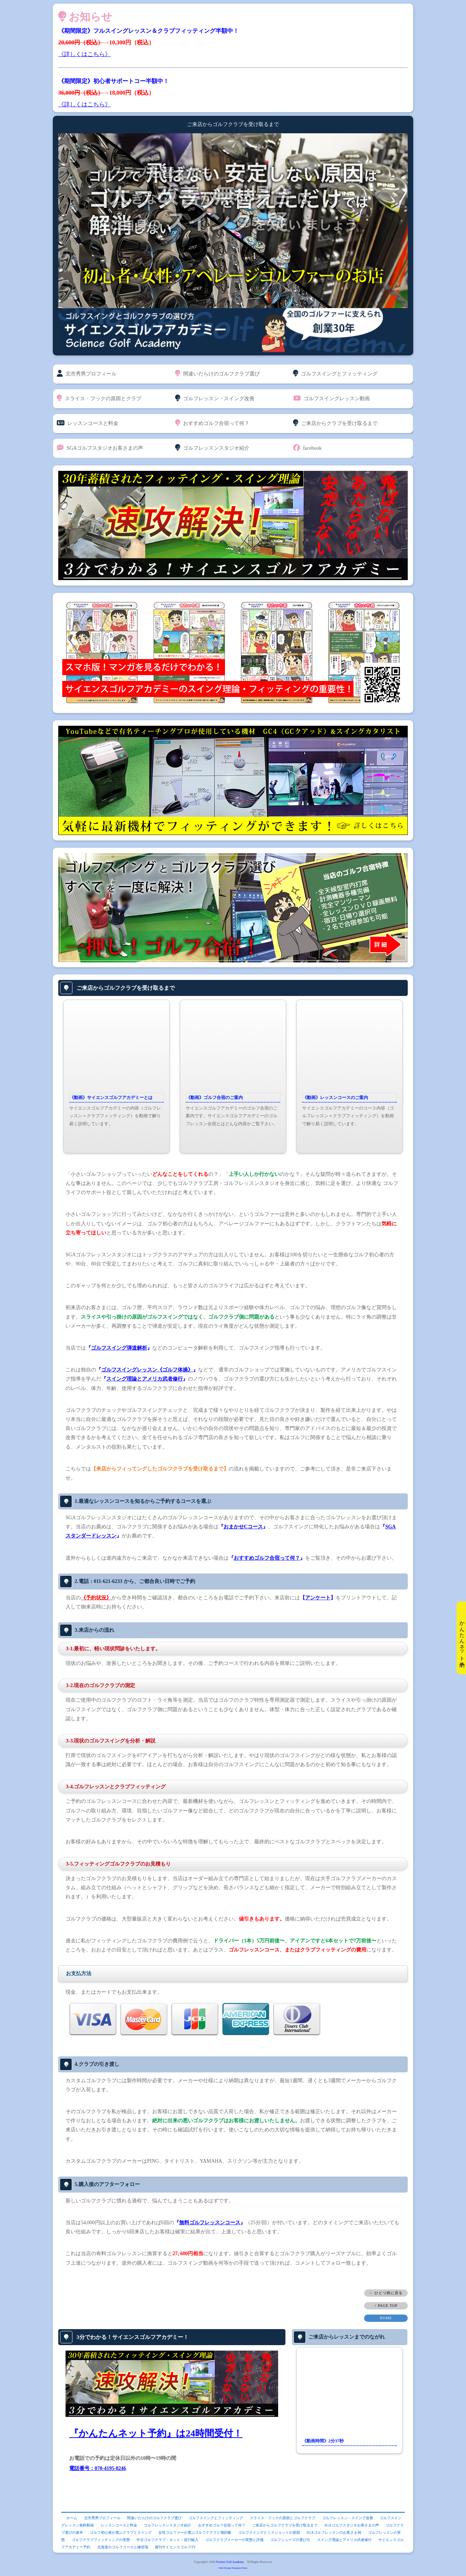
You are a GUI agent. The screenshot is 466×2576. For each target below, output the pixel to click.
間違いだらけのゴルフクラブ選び (217, 374)
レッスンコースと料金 (87, 423)
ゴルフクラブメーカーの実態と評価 (234, 2540)
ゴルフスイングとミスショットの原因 (269, 2532)
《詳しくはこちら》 (84, 54)
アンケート (318, 1597)
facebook (307, 448)
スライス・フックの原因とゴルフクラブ (282, 2518)
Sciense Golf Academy (230, 2562)
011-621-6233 (108, 1581)
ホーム (71, 2518)
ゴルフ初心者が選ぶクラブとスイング (121, 2532)
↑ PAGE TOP (386, 2306)
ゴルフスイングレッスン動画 (331, 398)
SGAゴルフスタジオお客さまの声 (100, 448)
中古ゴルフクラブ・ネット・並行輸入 (167, 2540)
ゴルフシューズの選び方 (290, 2540)
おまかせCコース (243, 1526)
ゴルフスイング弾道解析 (119, 1348)
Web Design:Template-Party (232, 2568)
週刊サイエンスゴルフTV (175, 2547)
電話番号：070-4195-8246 (97, 2468)
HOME (386, 2318)
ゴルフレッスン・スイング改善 (214, 398)
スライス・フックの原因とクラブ (99, 398)
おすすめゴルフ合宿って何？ (212, 423)
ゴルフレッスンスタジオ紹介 (212, 448)
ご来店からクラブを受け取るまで (335, 423)
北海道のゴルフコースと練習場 (122, 2547)
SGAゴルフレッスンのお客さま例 (334, 2532)
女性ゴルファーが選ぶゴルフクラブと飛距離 (194, 2532)
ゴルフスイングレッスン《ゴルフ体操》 (147, 1369)
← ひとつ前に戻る (386, 2293)
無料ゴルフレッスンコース (209, 2222)
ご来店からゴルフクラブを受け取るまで (125, 988)
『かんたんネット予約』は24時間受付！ (155, 2433)
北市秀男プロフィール (86, 374)
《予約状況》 (96, 1597)
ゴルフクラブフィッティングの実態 (101, 2540)
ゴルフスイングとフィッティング (335, 374)
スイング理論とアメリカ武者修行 (144, 1379)
